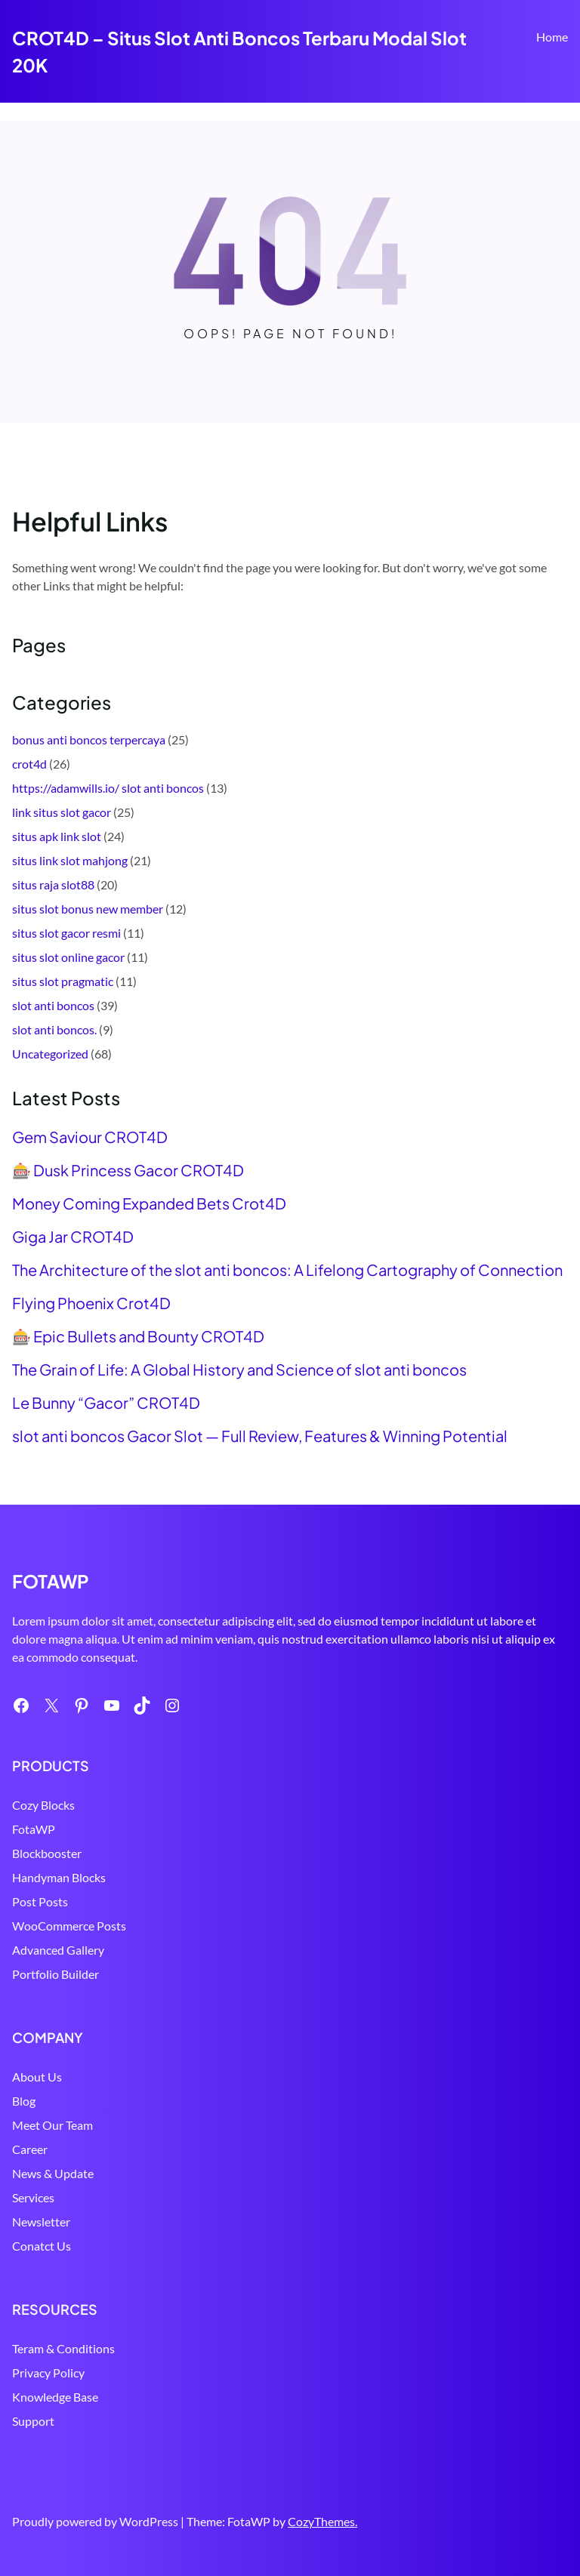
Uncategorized (50, 1053)
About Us (37, 2076)
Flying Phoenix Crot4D (91, 1303)
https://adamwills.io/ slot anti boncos (108, 788)
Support (33, 2421)
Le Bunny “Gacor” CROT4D (106, 1402)
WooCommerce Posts (69, 1925)
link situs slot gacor (61, 812)
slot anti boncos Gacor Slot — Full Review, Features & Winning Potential (260, 1436)
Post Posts (40, 1901)
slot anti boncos (53, 1005)
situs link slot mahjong (70, 860)
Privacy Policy (48, 2372)
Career (30, 2149)
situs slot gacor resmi (66, 933)
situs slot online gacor (68, 957)
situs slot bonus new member (87, 908)
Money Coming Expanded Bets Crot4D (149, 1203)
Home (552, 36)
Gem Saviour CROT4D (90, 1137)
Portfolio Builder (55, 1974)
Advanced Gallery (58, 1950)
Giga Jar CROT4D (73, 1236)
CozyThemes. (322, 2521)
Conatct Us (41, 2246)
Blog (23, 2101)
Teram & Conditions (63, 2348)
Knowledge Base (55, 2397)
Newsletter (41, 2221)
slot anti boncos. (54, 1029)
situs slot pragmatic (62, 981)
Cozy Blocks (43, 1805)
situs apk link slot (56, 836)
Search (561, 81)
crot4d (29, 763)
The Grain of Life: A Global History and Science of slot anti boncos (239, 1369)
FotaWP (33, 1829)
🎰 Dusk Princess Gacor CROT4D (128, 1170)
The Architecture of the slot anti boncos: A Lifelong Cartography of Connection (287, 1269)
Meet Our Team (52, 2125)
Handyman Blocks (59, 1877)
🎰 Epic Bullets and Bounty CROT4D (138, 1336)
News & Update (53, 2173)
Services (33, 2197)
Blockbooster (47, 1853)
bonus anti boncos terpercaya (88, 739)
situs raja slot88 (53, 884)
